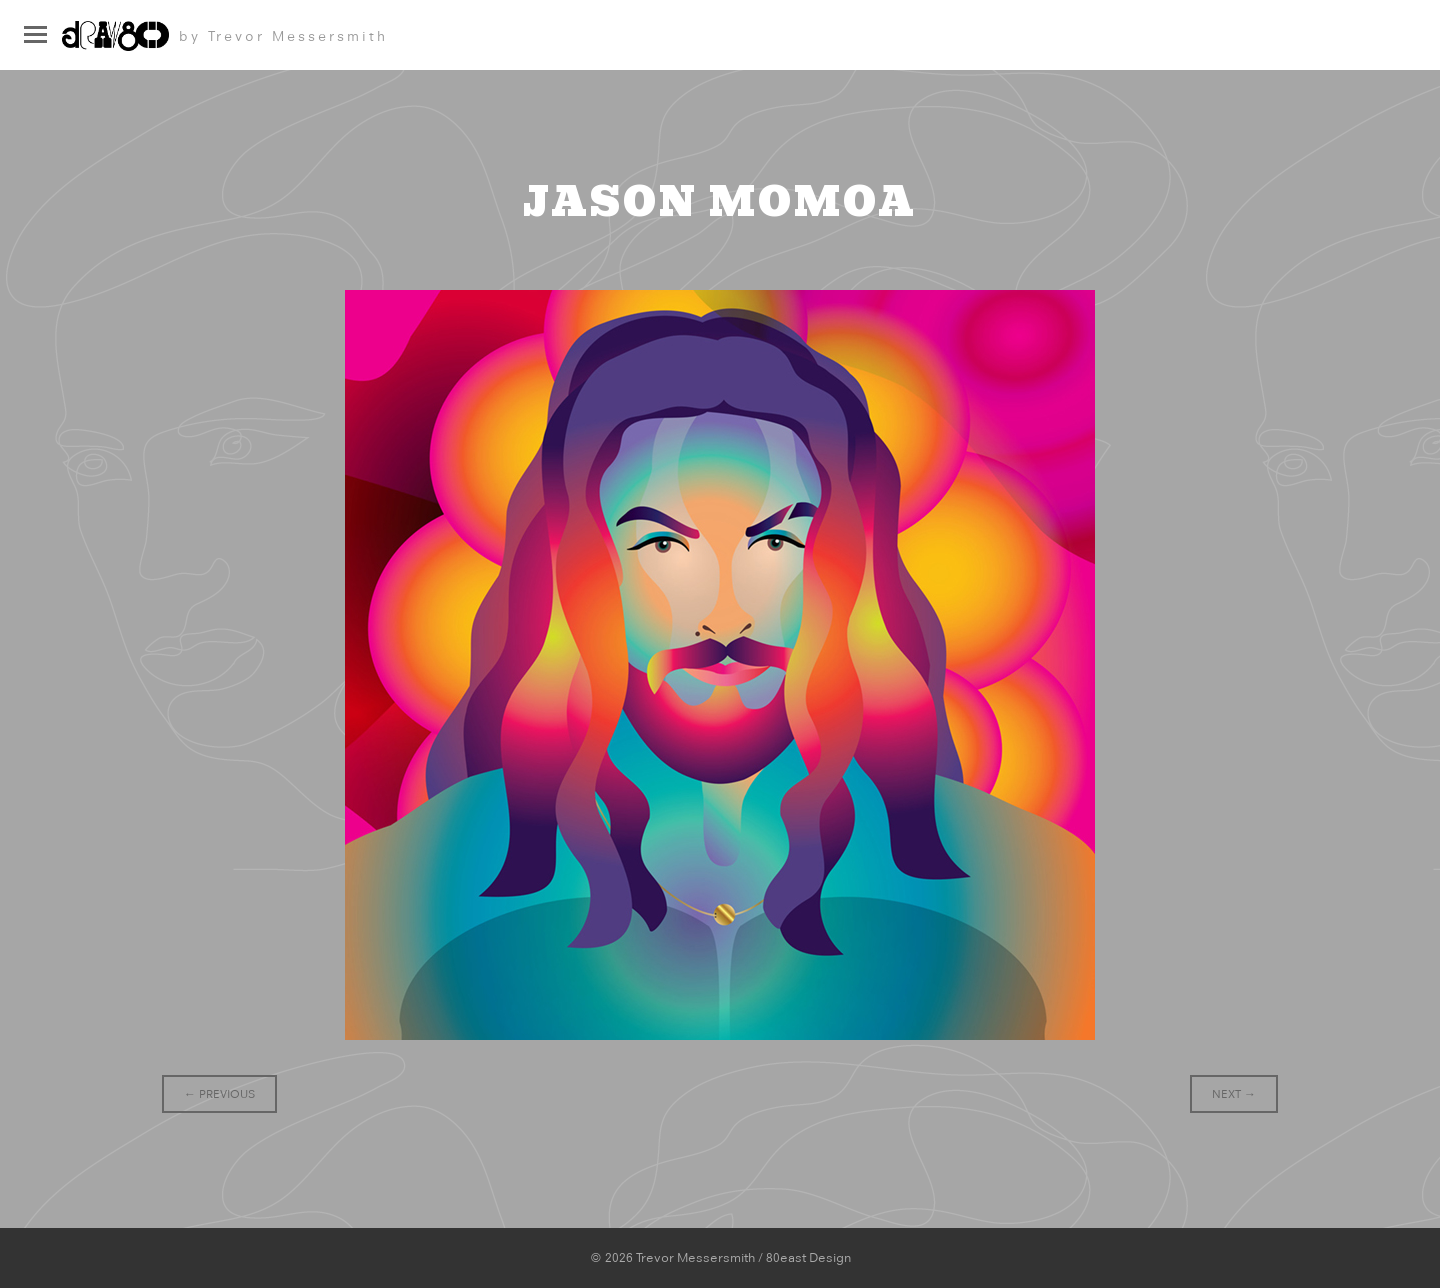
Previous (219, 1094)
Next (1234, 1094)
